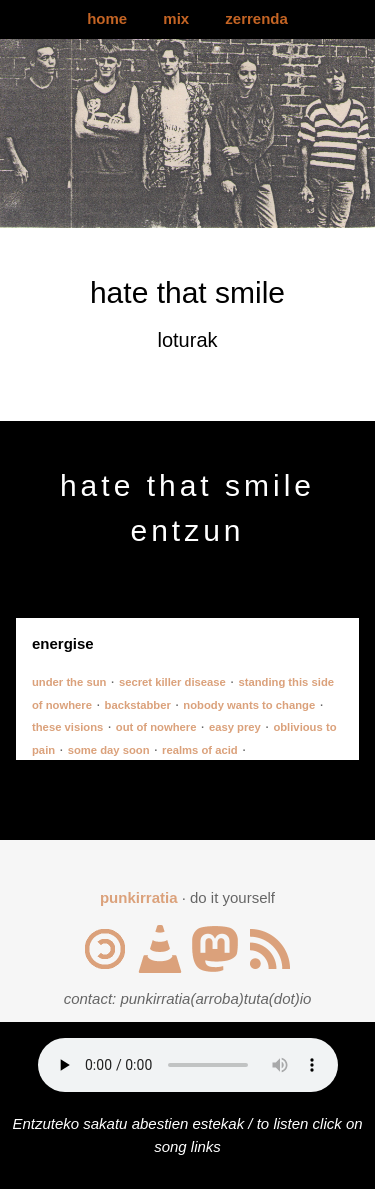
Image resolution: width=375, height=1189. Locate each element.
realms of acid (200, 750)
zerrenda (256, 18)
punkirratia (139, 897)
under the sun (69, 682)
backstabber (138, 705)
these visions (67, 727)
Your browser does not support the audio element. (188, 1065)
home (107, 18)
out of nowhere (156, 727)
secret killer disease (172, 682)
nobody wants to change (249, 705)
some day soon (109, 750)
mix (176, 18)
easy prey (235, 727)
